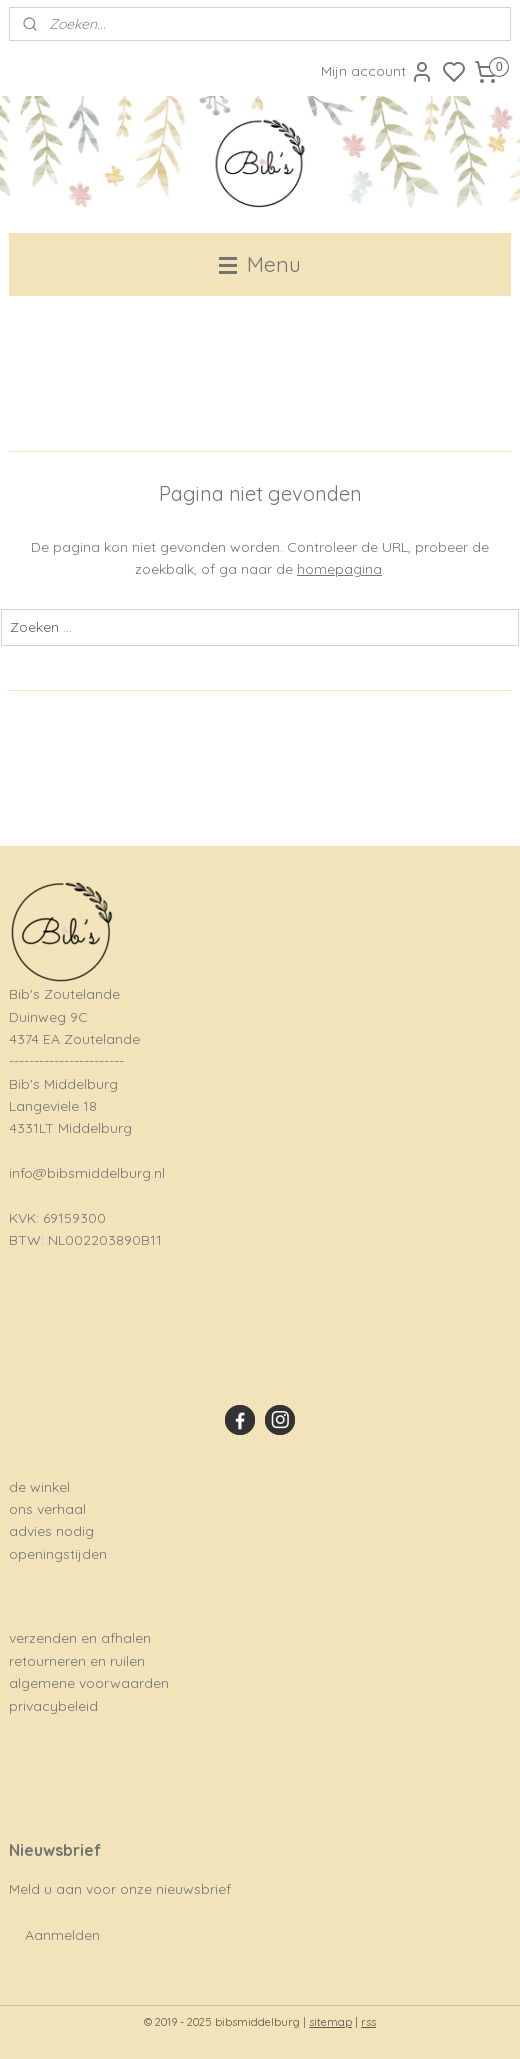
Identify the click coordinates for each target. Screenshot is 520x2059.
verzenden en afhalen (80, 1638)
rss (368, 2022)
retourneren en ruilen (77, 1661)
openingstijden (58, 1554)
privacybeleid (53, 1706)
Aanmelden (62, 1935)
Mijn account (377, 72)
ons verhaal (47, 1509)
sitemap (330, 2022)
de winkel (39, 1487)
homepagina (339, 570)
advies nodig (51, 1531)
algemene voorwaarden (89, 1683)
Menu (260, 264)
